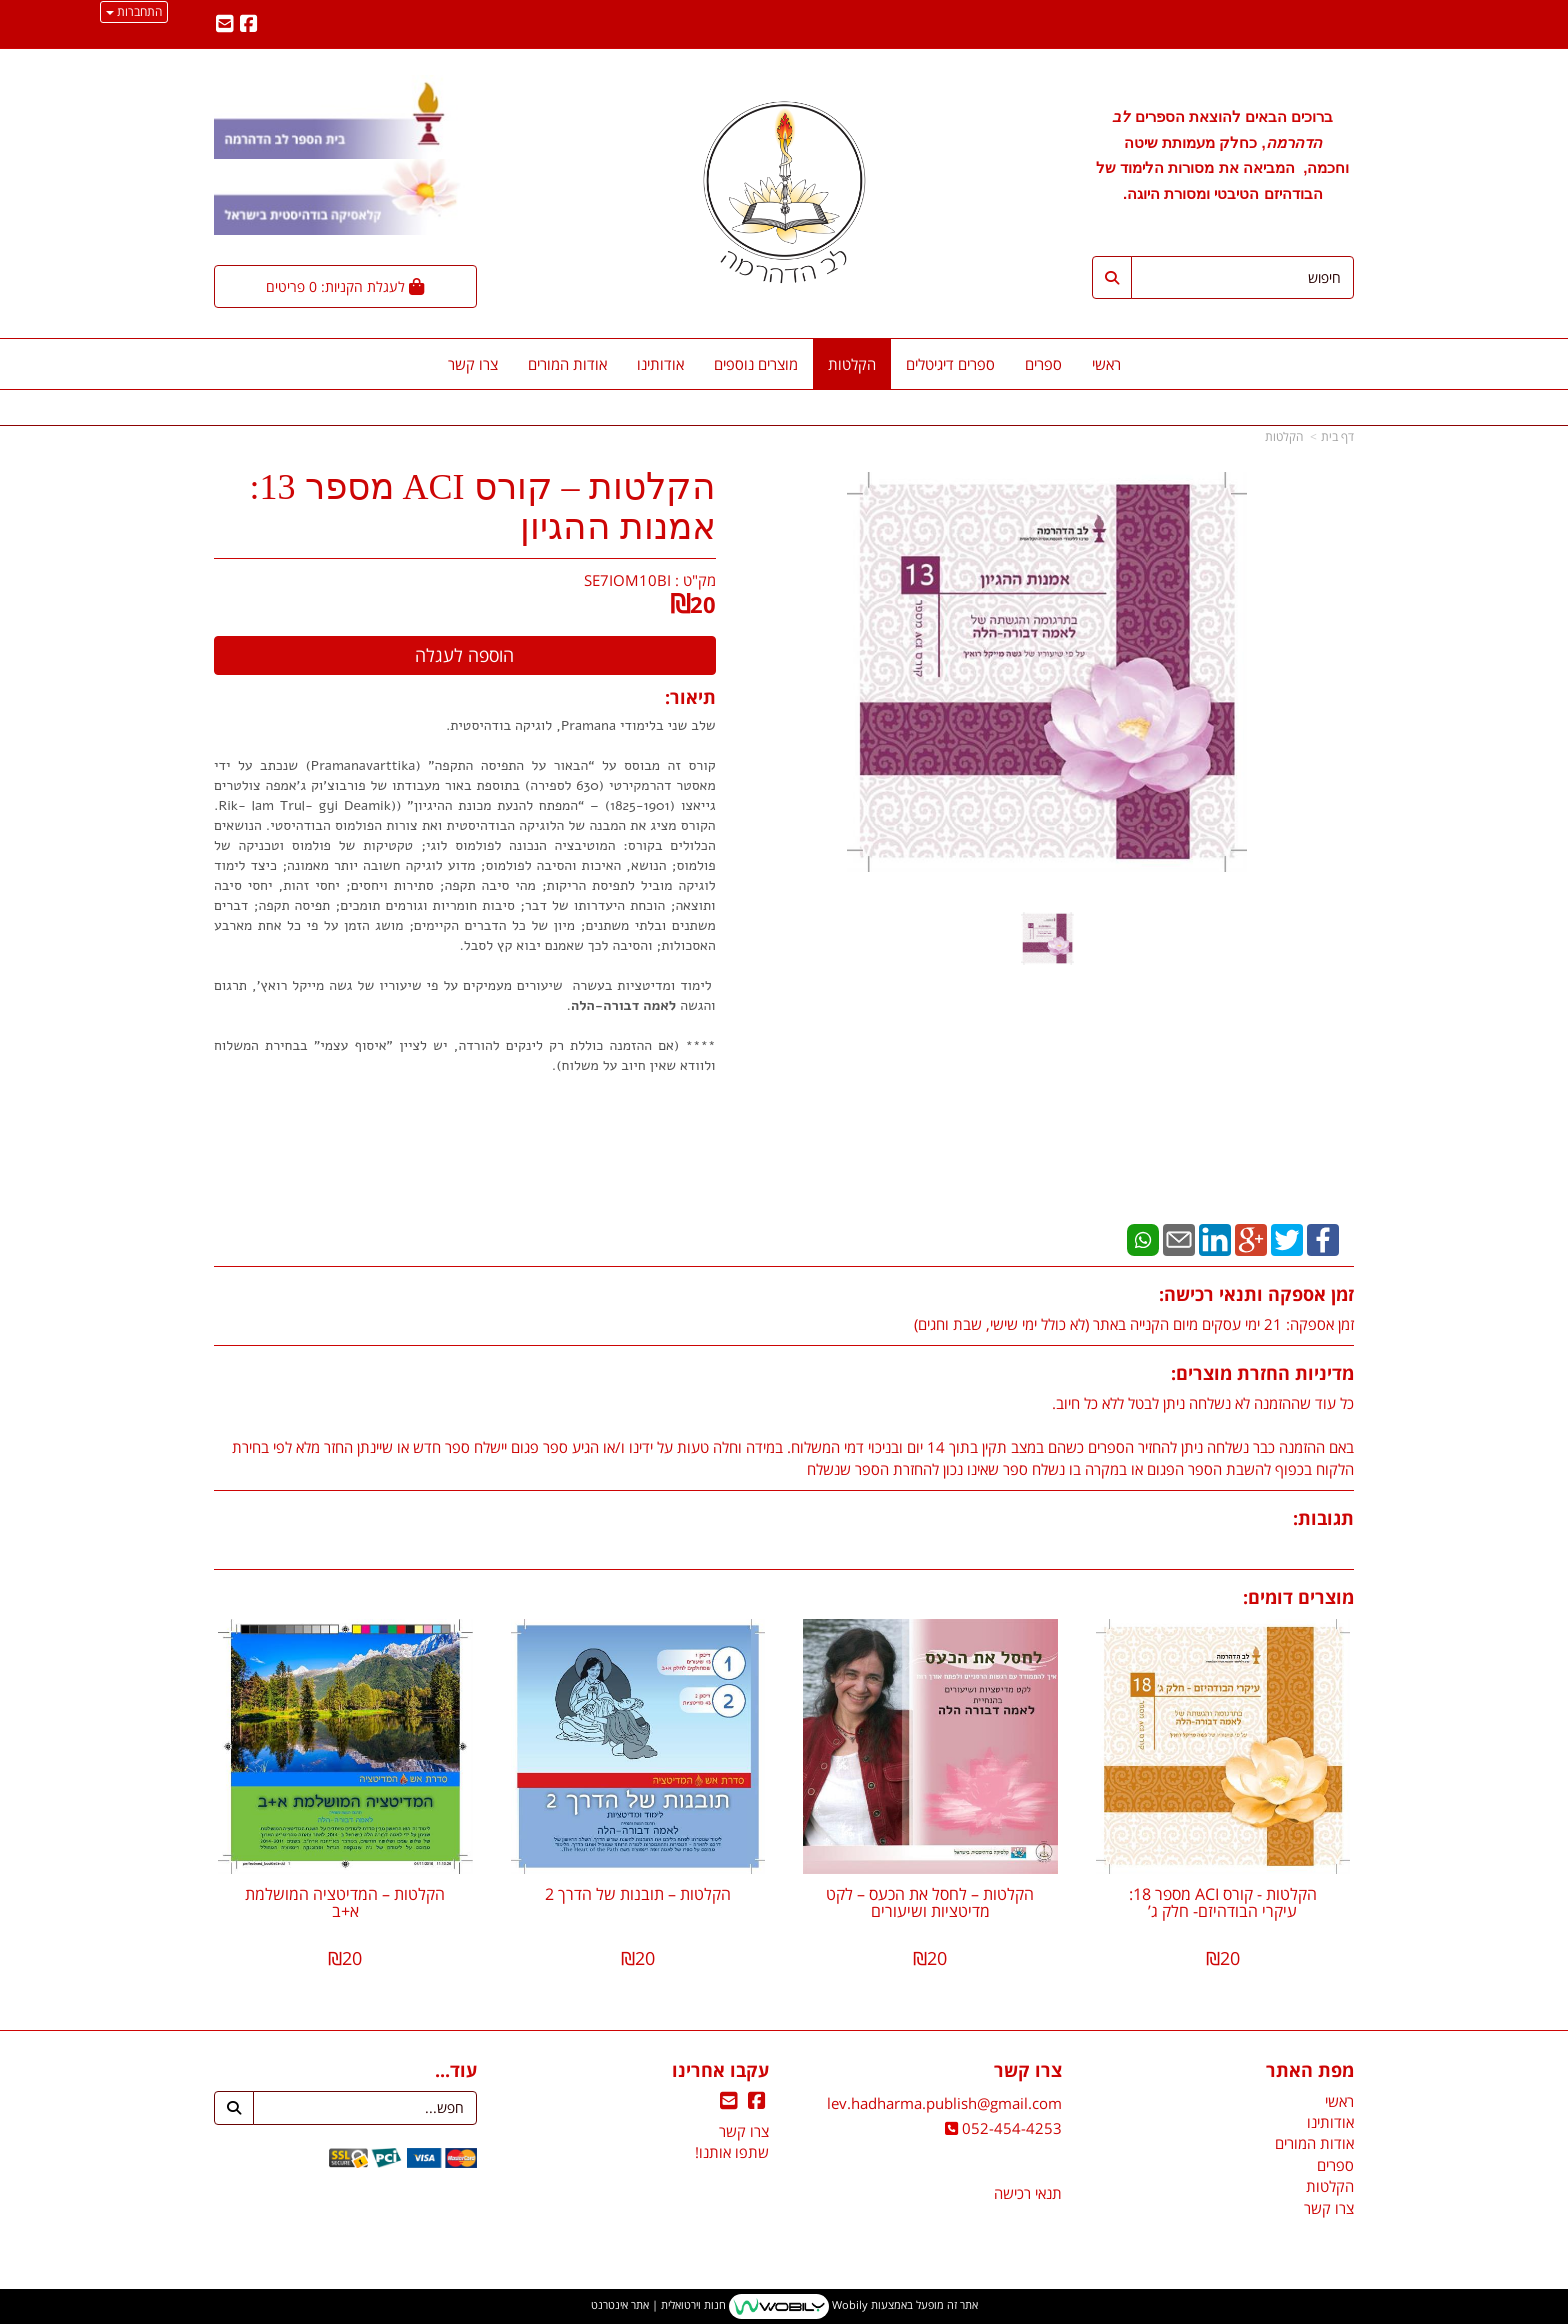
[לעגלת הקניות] (345, 286)
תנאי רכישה (1028, 2193)
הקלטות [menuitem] (852, 364)
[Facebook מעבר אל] (249, 25)
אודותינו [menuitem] (660, 364)
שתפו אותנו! (732, 2152)
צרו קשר (744, 2131)
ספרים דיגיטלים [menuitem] (950, 364)
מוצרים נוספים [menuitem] (756, 364)
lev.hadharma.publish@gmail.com (944, 2103)
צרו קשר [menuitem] (473, 364)
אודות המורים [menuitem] (567, 364)
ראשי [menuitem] (1106, 364)
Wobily (848, 2305)
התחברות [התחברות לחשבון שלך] (134, 11)
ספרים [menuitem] (1043, 364)
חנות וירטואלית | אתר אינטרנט (658, 2305)
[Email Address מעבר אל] (225, 25)
